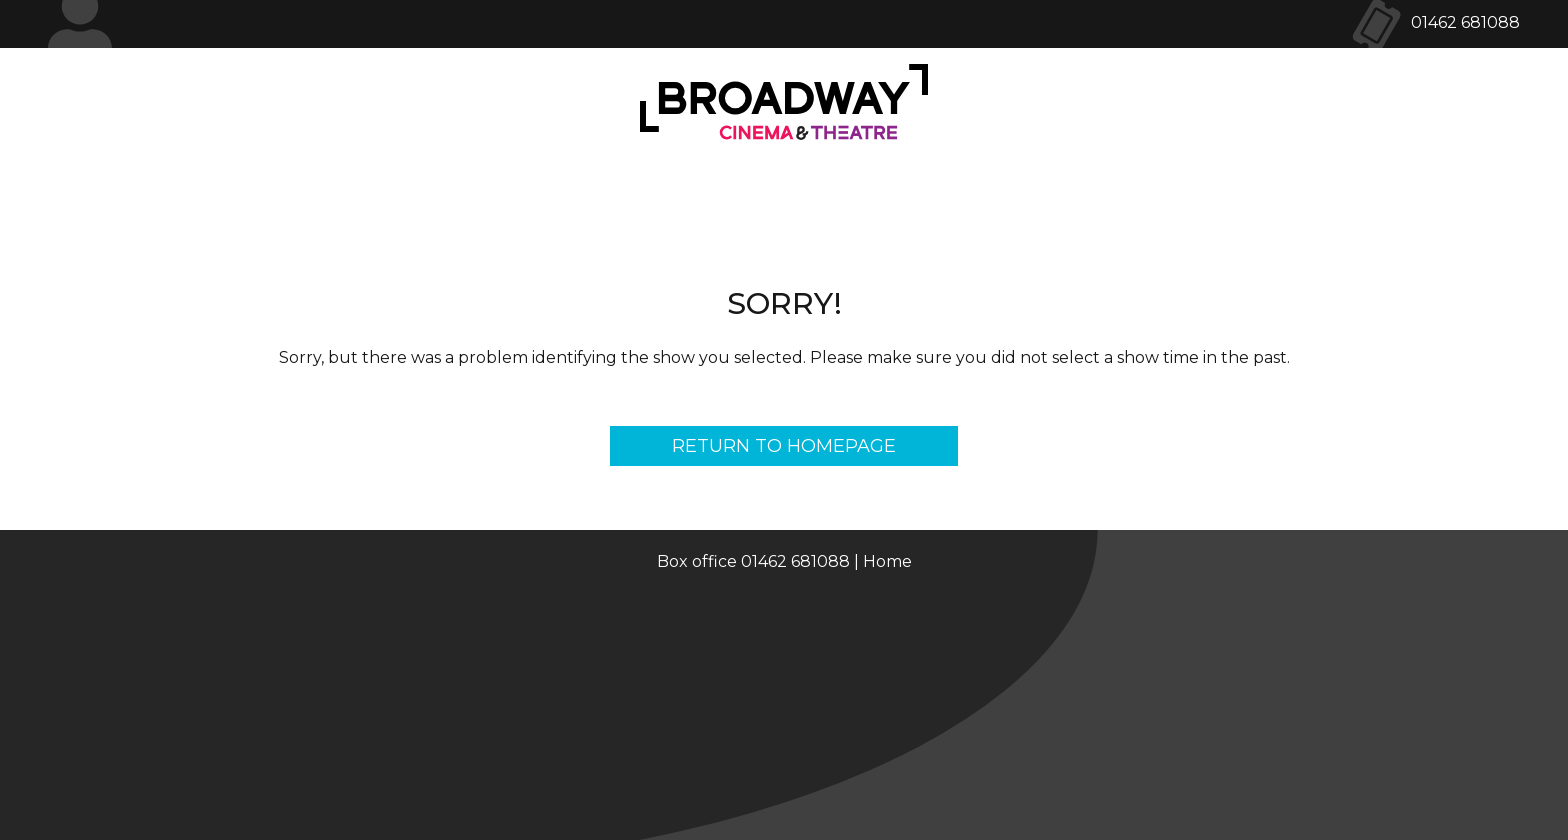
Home (887, 561)
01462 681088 (1465, 22)
